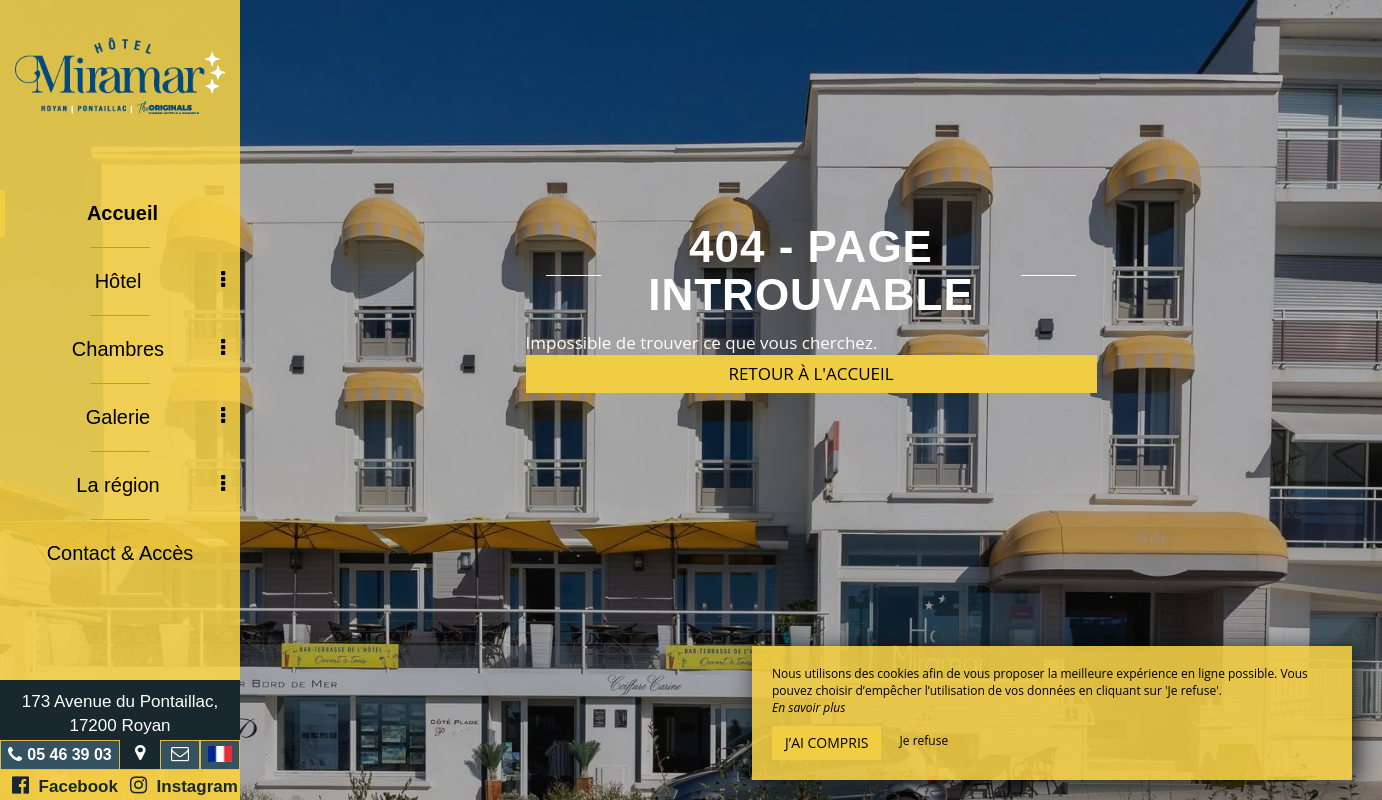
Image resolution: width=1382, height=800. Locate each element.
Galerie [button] (155, 417)
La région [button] (150, 485)
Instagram (184, 785)
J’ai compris (826, 742)
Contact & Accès (120, 553)
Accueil (122, 213)
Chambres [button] (148, 349)
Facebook (65, 785)
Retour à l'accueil (810, 373)
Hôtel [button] (160, 281)
